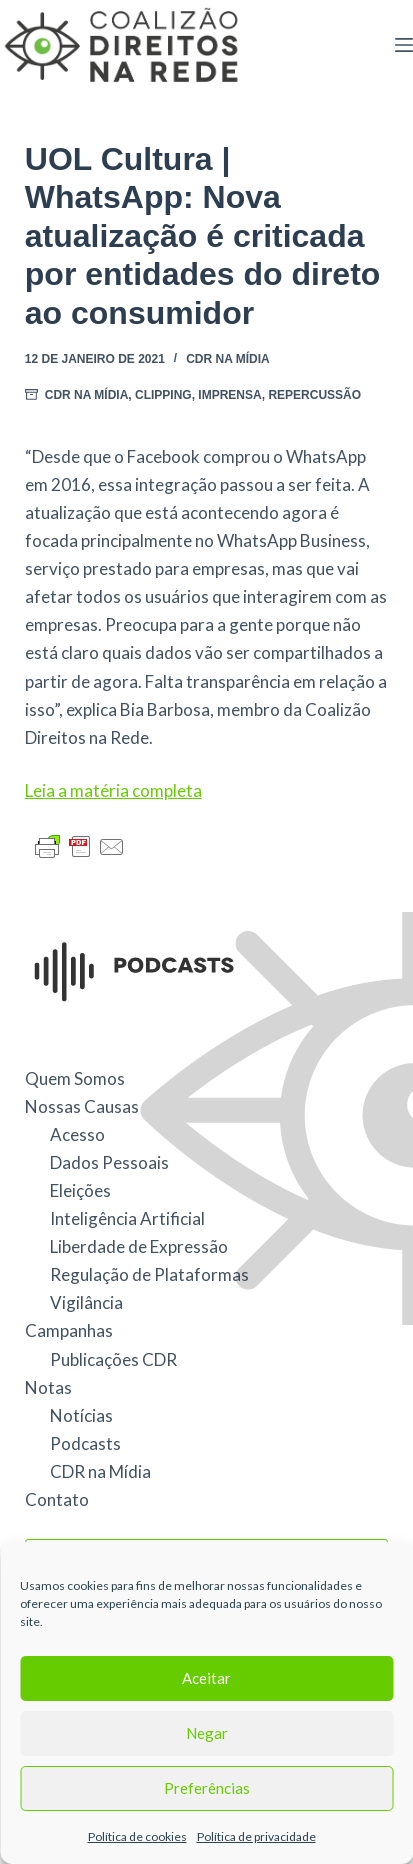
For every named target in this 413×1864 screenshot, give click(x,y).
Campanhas (69, 1330)
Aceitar (206, 1678)
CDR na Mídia (228, 359)
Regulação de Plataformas (149, 1274)
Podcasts (85, 1443)
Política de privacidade (256, 1836)
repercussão (314, 395)
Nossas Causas (82, 1106)
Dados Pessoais (109, 1162)
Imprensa (229, 395)
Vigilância (86, 1302)
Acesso (77, 1134)
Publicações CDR (113, 1359)
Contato (57, 1499)
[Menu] (404, 45)
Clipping (163, 395)
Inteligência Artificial (127, 1218)
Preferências (207, 1788)
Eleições (80, 1190)
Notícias (81, 1415)
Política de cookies (137, 1836)
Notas (48, 1387)
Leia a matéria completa (113, 790)
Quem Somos (75, 1078)
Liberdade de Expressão (139, 1246)
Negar (207, 1733)
